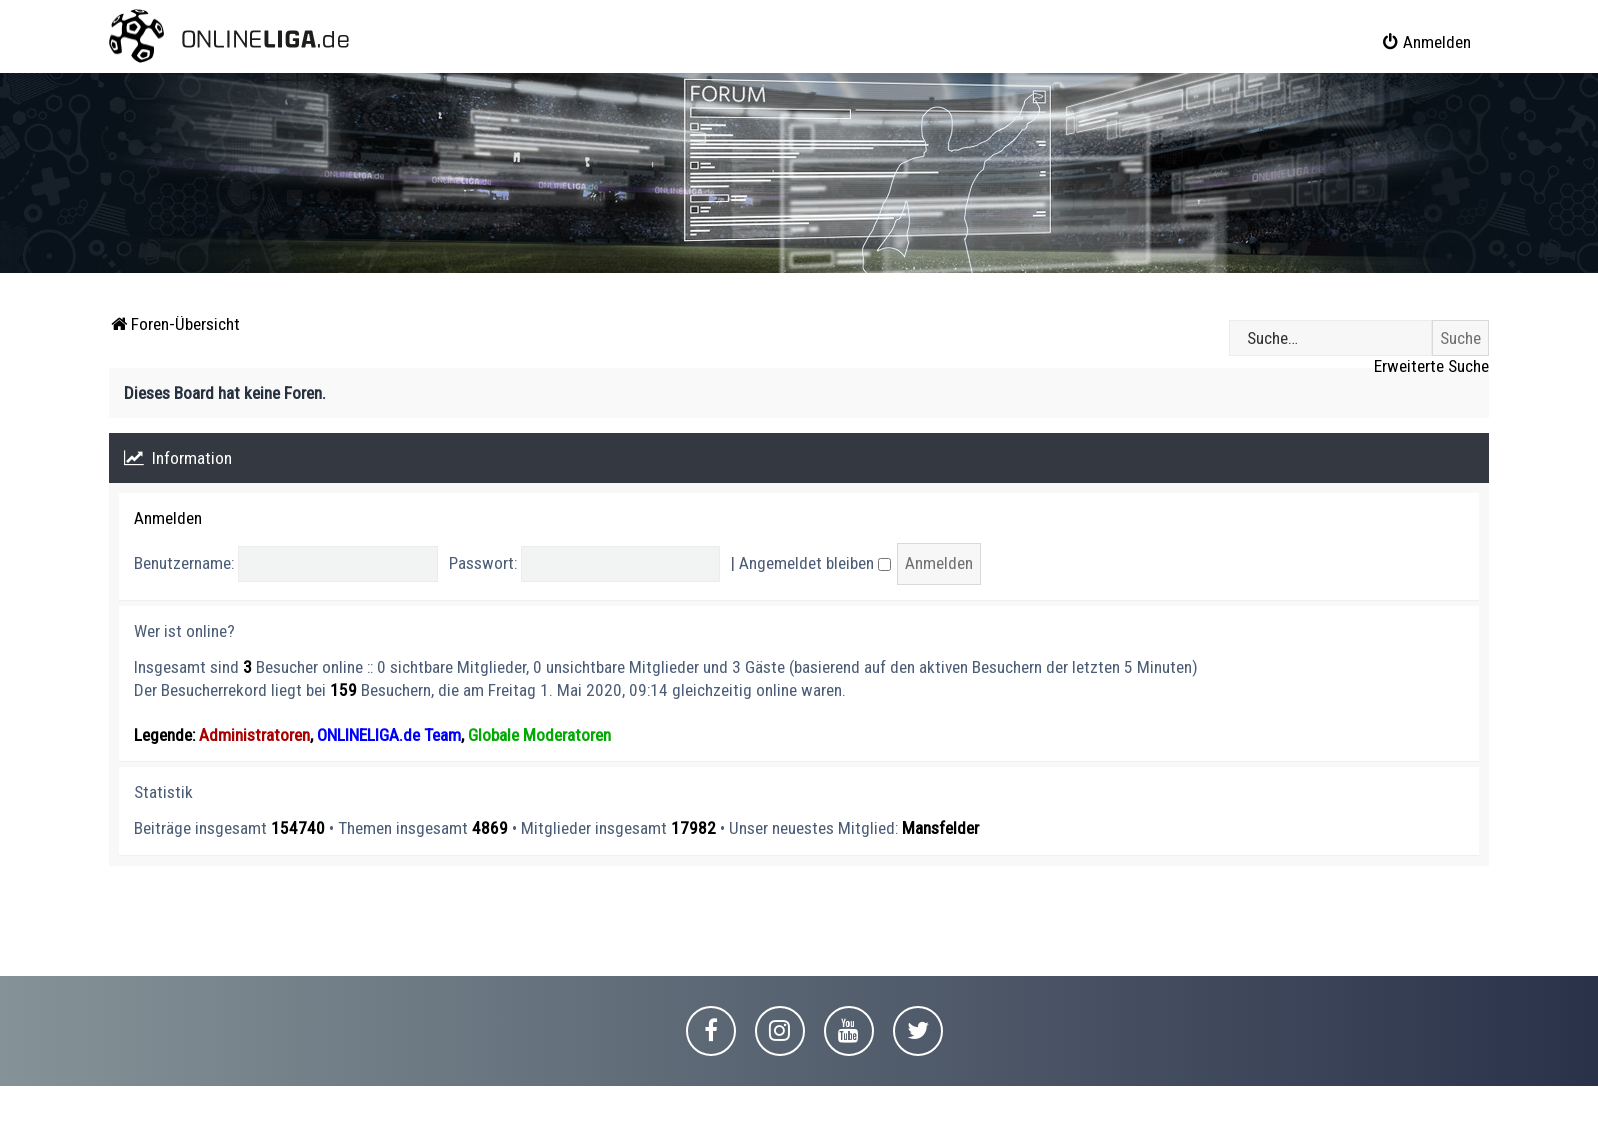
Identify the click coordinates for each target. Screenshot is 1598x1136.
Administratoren (254, 735)
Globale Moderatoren (539, 735)
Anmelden (168, 518)
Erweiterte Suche (1431, 366)
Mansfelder (940, 828)
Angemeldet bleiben (815, 563)
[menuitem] (1426, 42)
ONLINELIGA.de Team (389, 735)
